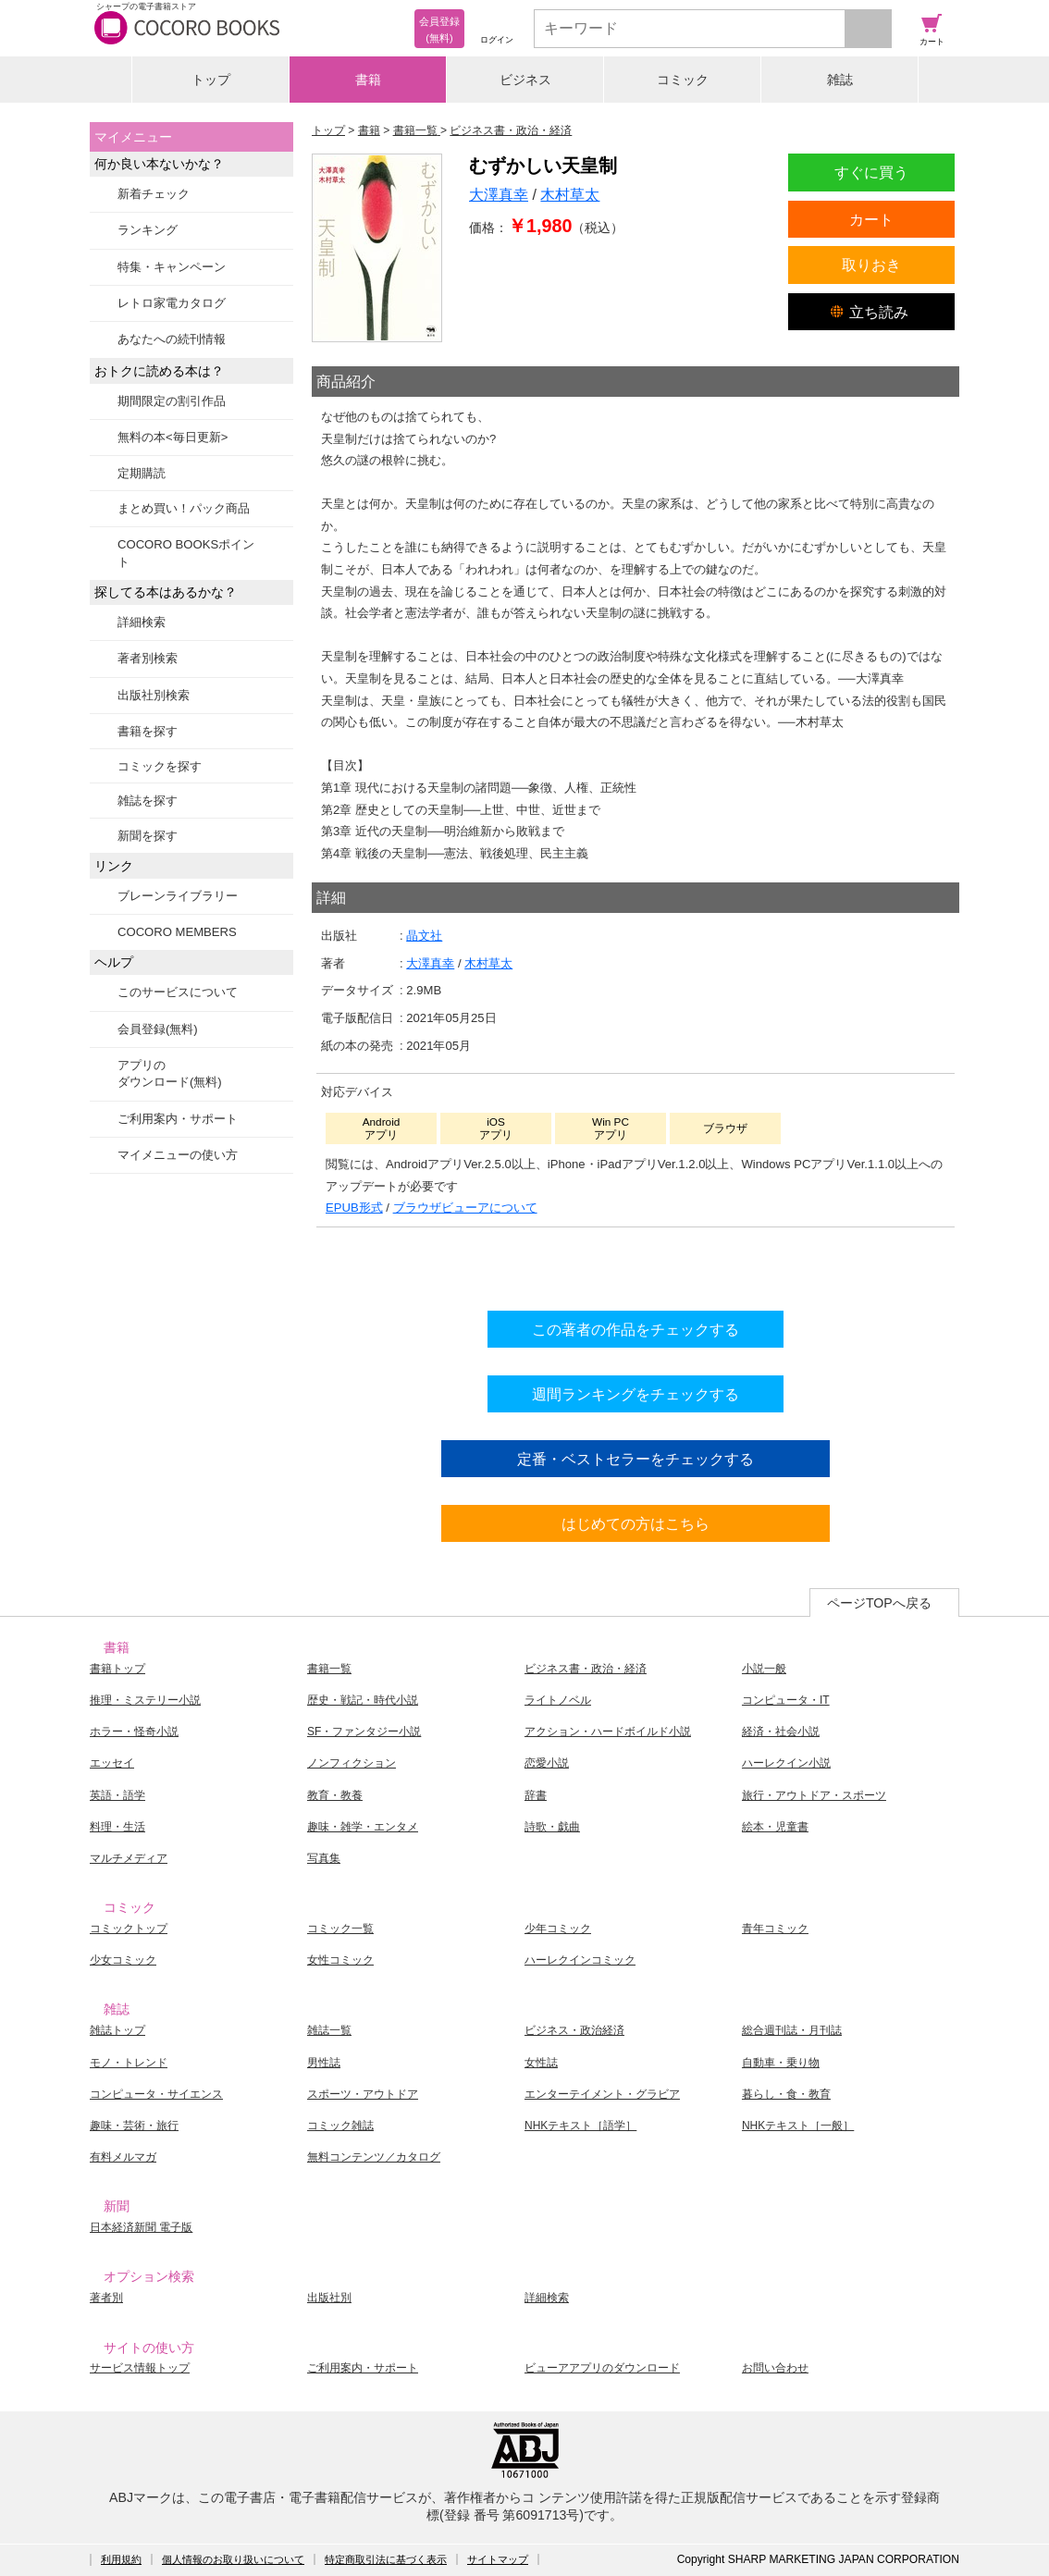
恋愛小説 (546, 1762)
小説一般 (764, 1668)
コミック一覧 (340, 1928)
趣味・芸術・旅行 (134, 2125)
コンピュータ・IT (786, 1700)
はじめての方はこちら (636, 1523)
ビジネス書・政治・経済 (585, 1668)
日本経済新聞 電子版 (141, 2227)
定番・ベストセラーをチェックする (635, 1458)
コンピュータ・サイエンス (156, 2094)
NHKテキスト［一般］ (798, 2125)
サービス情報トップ (140, 2367)
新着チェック (153, 194)
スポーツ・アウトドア (362, 2094)
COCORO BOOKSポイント (185, 552)
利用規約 (121, 2559)
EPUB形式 (354, 1207)
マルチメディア (128, 1858)
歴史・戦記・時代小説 (362, 1700)
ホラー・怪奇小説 (134, 1731)
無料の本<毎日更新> (172, 437)
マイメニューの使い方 (177, 1155)
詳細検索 (141, 622)
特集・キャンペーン (171, 267)
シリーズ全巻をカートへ (635, 1264)
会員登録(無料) (157, 1029)
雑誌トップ (117, 2030)
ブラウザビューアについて (465, 1207)
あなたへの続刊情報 (171, 339)
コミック (683, 79)
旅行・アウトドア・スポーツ (814, 1795)
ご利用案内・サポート (177, 1119)
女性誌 (541, 2062)
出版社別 (329, 2297)
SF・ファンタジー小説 (364, 1731)
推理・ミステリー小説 (145, 1700)
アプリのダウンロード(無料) (169, 1073)
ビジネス (525, 79)
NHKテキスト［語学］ (580, 2125)
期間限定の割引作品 (171, 401)
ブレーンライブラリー (177, 896)
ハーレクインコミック (580, 1960)
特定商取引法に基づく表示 (386, 2559)
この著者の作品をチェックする (635, 1329)
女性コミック (340, 1960)
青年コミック (775, 1928)
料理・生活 (117, 1826)
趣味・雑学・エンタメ (362, 1826)
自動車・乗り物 (781, 2062)
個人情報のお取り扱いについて (233, 2559)
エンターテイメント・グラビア (602, 2094)
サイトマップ (497, 2559)
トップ (210, 79)
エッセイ (112, 1762)
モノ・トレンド (128, 2062)
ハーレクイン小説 (786, 1762)
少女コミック (123, 1960)
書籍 (368, 79)
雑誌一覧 (329, 2030)
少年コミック (557, 1928)
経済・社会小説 (781, 1731)
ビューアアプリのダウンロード (602, 2367)
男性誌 (323, 2062)
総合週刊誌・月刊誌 (792, 2030)
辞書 (535, 1795)
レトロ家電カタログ (171, 303)
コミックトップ (128, 1928)
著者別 (106, 2297)
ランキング (147, 230)
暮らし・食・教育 (786, 2094)
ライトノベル (557, 1700)
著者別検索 (147, 658)
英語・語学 (117, 1795)
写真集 (323, 1858)
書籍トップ (117, 1668)
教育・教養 (335, 1795)
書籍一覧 (329, 1668)
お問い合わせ (775, 2367)
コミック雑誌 (340, 2125)
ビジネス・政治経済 (574, 2030)
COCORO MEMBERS (177, 932)
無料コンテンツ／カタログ (373, 2157)
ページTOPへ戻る (879, 1603)
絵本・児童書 (775, 1826)
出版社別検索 (153, 695)
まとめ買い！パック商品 (183, 508)
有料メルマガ (123, 2157)
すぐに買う (871, 172)
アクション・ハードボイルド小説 (607, 1731)
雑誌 (840, 79)
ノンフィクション (351, 1762)
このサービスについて (177, 992)
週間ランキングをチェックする (635, 1394)
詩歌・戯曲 (552, 1826)
